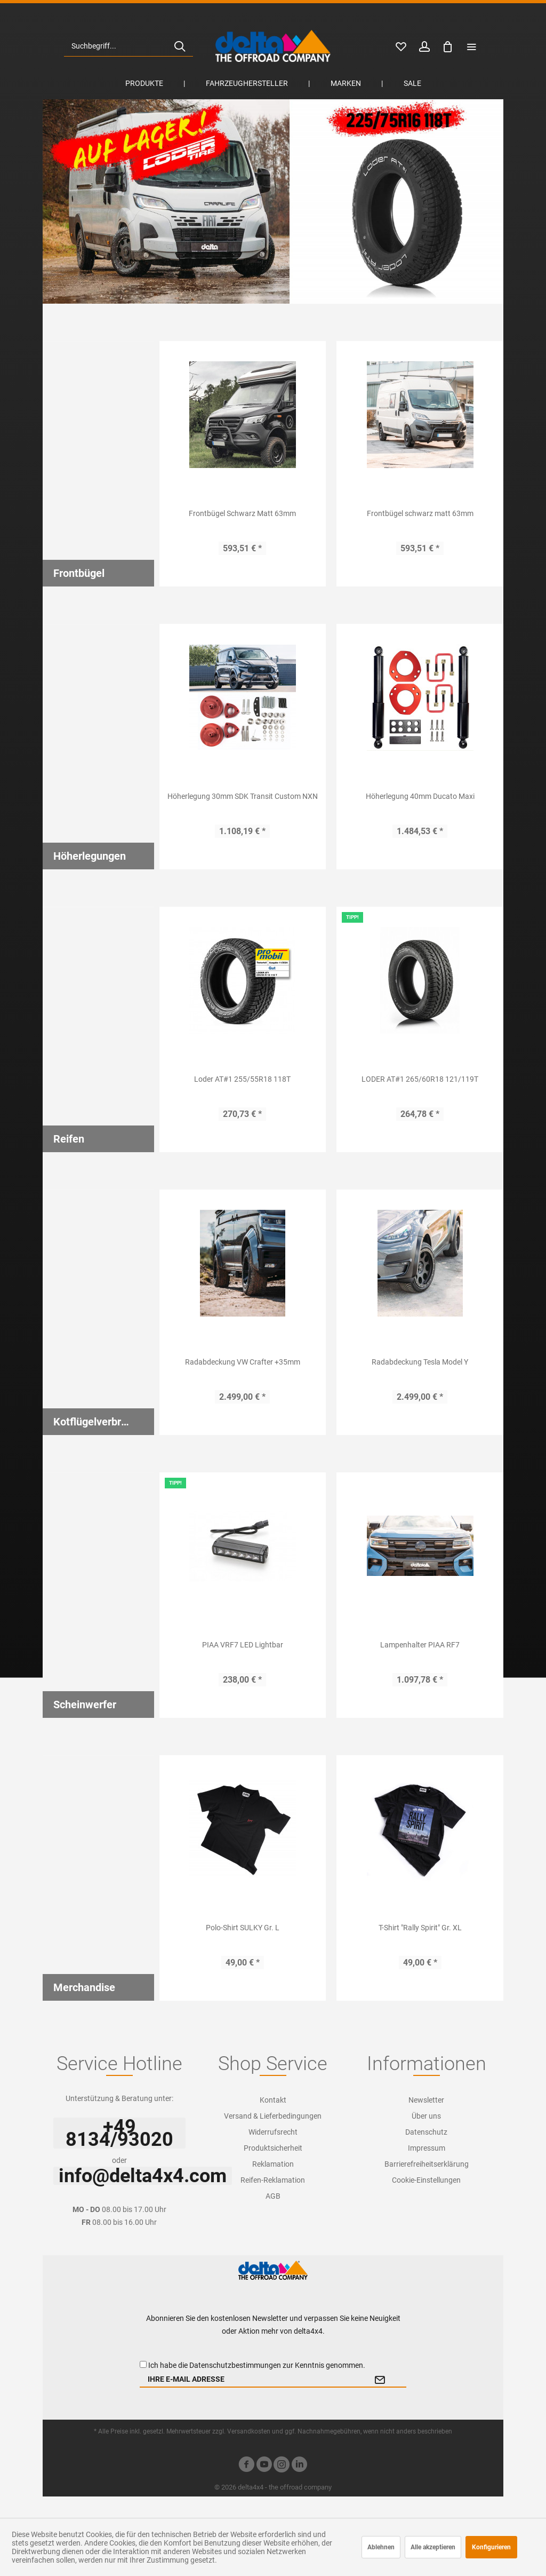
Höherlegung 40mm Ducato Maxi (420, 796)
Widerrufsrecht (273, 2132)
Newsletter (426, 2100)
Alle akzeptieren (433, 2547)
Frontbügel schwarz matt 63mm (420, 513)
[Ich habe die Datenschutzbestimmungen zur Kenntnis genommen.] (143, 2364)
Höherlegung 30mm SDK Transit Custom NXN (242, 796)
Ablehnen (381, 2547)
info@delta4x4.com (143, 2176)
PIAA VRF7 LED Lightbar (242, 1644)
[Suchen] (179, 46)
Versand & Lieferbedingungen (273, 2116)
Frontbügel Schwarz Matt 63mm (242, 513)
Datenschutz (426, 2132)
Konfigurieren (491, 2547)
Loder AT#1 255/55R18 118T (242, 1079)
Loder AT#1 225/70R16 (273, 201)
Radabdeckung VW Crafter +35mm (242, 1362)
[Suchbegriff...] (128, 46)
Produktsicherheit (273, 2148)
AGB (273, 2196)
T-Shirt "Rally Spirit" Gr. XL (420, 1927)
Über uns (426, 2116)
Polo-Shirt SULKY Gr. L (242, 1927)
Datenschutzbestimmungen (235, 2365)
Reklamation (273, 2164)
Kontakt (273, 2100)
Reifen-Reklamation (272, 2180)
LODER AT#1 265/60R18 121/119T (420, 1079)
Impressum (426, 2148)
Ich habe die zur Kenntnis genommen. (256, 2365)
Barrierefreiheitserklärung (426, 2164)
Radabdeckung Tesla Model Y (420, 1362)
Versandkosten (248, 2431)
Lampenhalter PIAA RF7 (420, 1644)
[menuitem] (128, 46)
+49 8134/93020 (119, 2133)
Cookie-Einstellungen (426, 2180)
